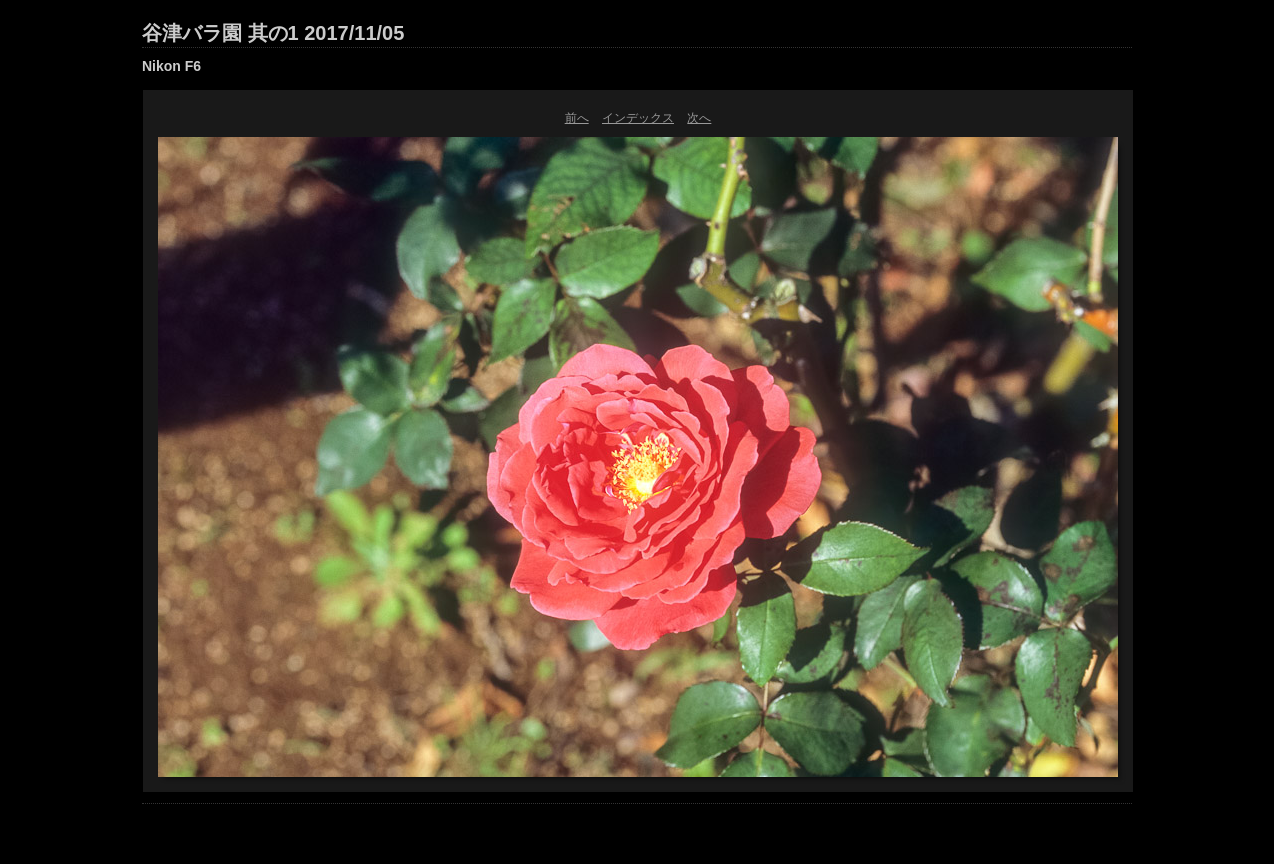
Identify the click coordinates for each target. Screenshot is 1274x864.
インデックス (638, 118)
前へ (577, 118)
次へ (699, 118)
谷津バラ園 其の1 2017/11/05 (273, 33)
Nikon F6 (171, 66)
